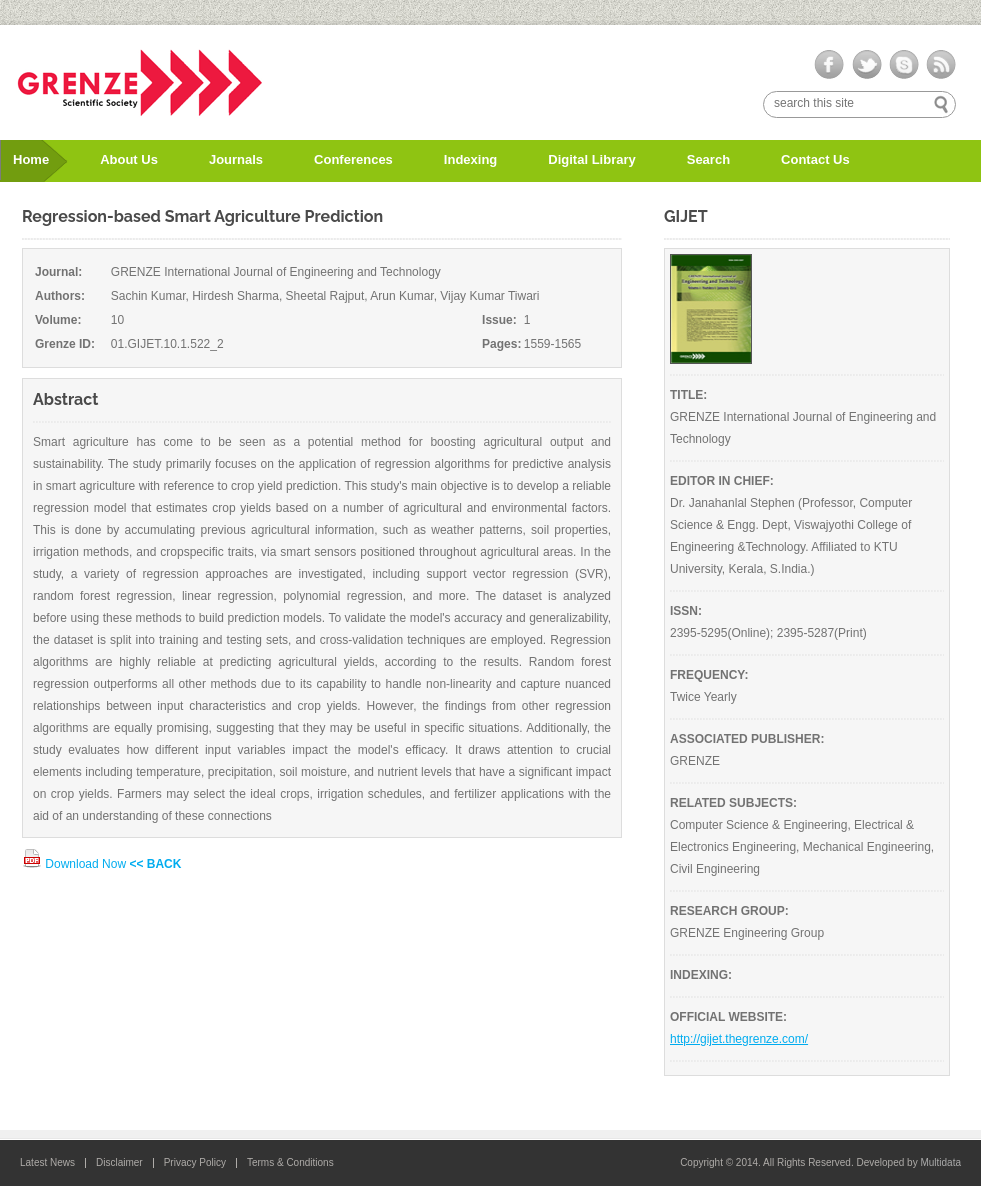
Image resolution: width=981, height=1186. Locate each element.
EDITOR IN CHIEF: (722, 481)
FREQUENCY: (709, 675)
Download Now (75, 864)
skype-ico (903, 65)
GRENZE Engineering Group (747, 933)
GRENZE (695, 761)
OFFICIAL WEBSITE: (728, 1017)
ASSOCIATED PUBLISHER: (747, 739)
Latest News (47, 1162)
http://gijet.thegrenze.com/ (739, 1039)
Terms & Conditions (290, 1162)
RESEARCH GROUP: (729, 911)
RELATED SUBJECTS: (733, 803)
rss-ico (940, 65)
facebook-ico (829, 65)
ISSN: (686, 611)
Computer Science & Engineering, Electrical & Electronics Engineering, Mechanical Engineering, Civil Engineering (802, 847)
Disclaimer (119, 1162)
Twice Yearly (703, 697)
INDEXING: (701, 975)
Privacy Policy (195, 1162)
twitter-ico (866, 65)
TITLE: (688, 395)
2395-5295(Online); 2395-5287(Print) (768, 633)
